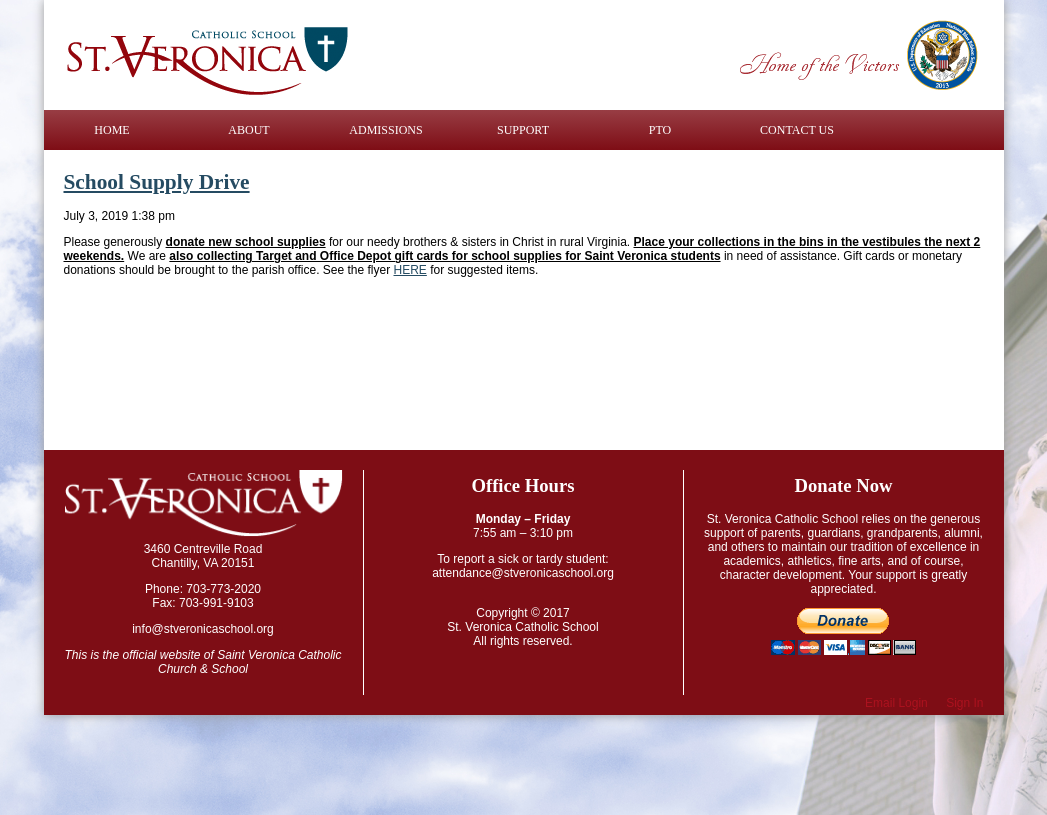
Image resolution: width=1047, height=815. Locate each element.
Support (523, 130)
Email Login (896, 703)
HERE (410, 270)
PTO (660, 130)
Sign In (964, 703)
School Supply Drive (157, 182)
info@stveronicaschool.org (203, 629)
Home (111, 130)
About (248, 130)
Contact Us (797, 130)
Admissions (385, 130)
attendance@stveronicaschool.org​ (523, 573)
